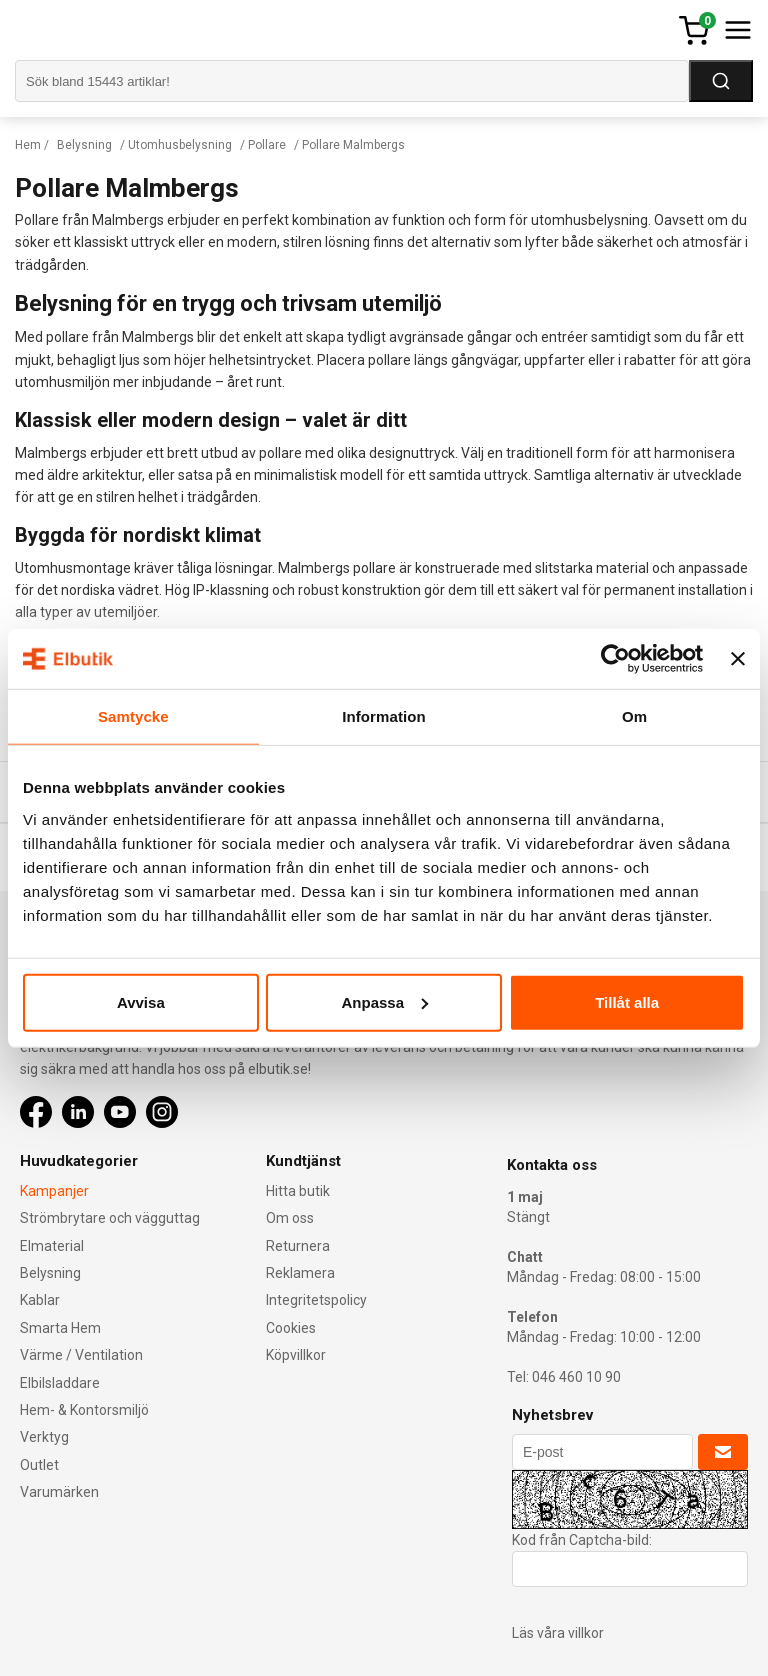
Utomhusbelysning (180, 145)
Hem (28, 145)
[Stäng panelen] (738, 659)
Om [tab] (634, 716)
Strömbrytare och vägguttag (110, 1218)
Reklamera (300, 1273)
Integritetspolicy (316, 1300)
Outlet (39, 1465)
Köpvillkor (296, 1355)
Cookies (291, 1328)
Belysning (84, 145)
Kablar (40, 1300)
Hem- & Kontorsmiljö (84, 1410)
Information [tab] (384, 716)
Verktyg (44, 1437)
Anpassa (384, 1001)
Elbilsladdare (60, 1383)
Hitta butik (298, 1191)
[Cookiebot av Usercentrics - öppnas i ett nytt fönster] (615, 659)
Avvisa (141, 1001)
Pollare (267, 145)
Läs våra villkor (558, 1633)
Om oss (290, 1218)
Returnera (298, 1246)
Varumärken (59, 1492)
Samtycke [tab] (133, 716)
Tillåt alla (627, 1001)
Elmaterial (52, 1246)
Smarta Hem (60, 1328)
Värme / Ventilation (81, 1355)
